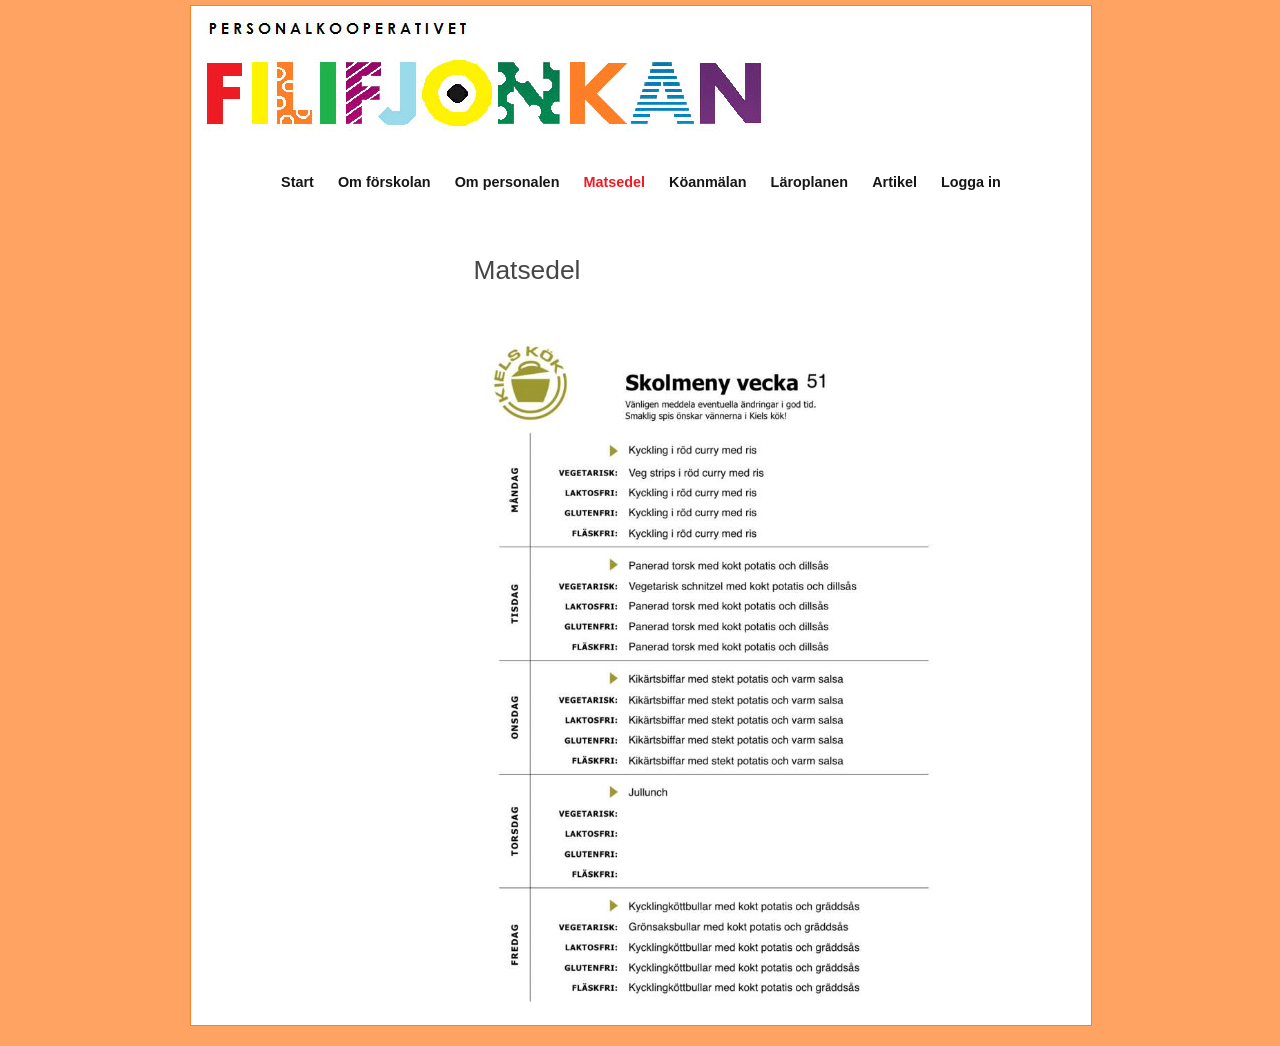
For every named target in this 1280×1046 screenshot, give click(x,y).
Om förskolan (384, 182)
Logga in (971, 182)
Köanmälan (708, 182)
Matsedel (614, 182)
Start (297, 182)
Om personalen (507, 182)
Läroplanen (810, 182)
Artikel (894, 182)
